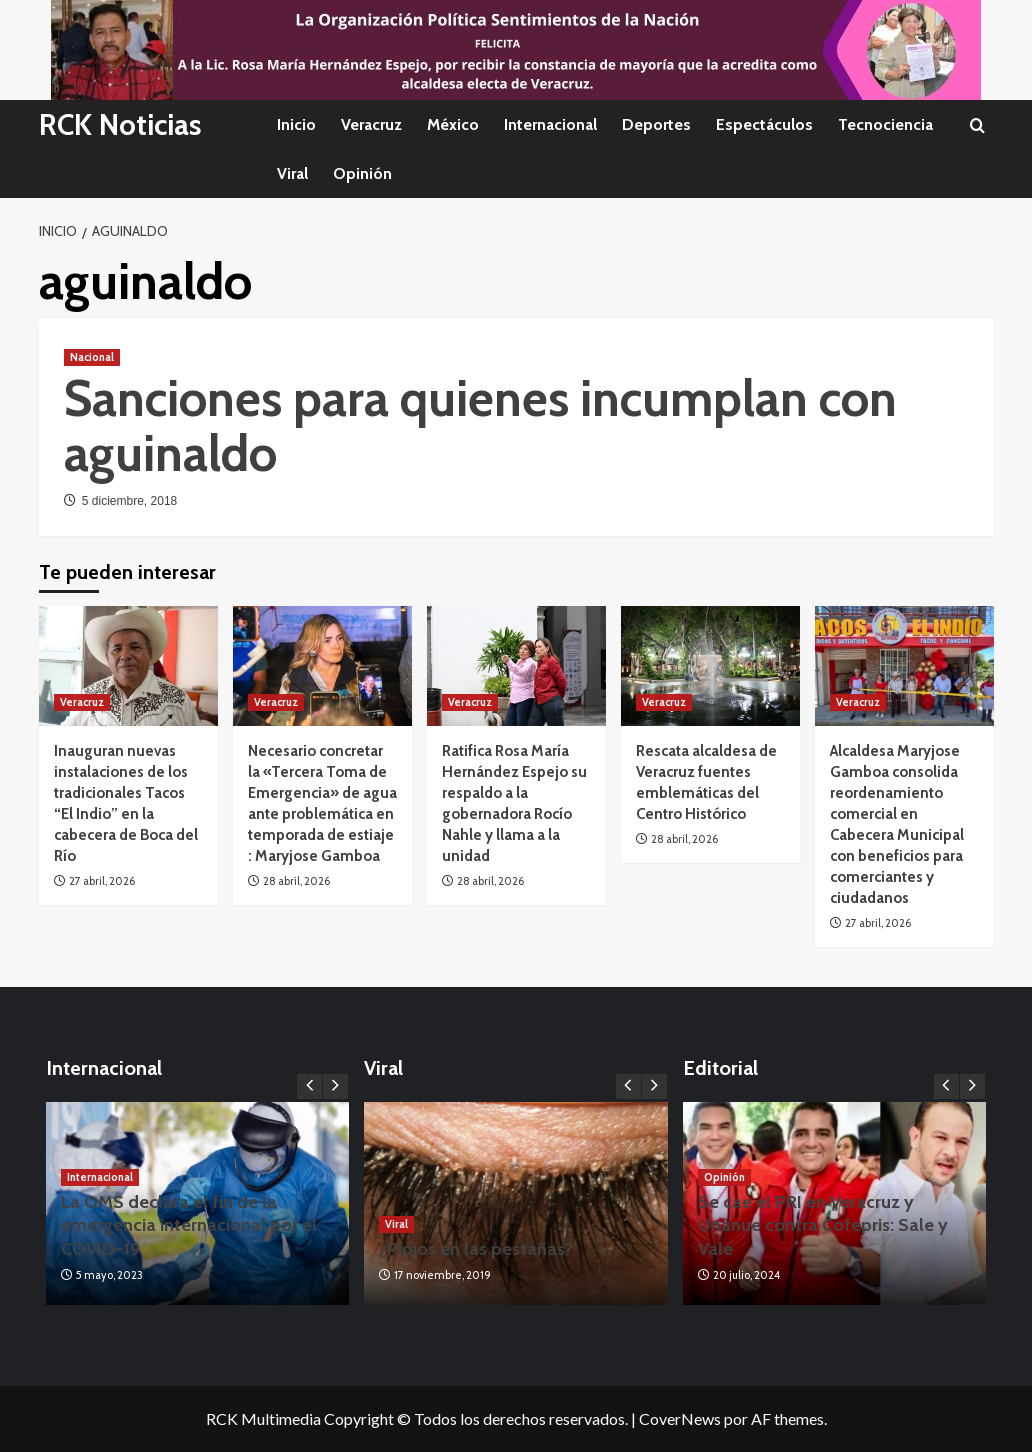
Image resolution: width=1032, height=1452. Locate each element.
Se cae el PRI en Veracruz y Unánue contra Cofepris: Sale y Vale (823, 1225)
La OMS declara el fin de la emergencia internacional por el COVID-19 (189, 1225)
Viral (292, 173)
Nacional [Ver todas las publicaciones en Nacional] (92, 357)
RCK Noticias (123, 124)
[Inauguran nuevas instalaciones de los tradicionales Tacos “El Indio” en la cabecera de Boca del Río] (128, 665)
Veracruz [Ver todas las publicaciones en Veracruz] (82, 702)
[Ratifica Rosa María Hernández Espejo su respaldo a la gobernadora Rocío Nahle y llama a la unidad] (516, 665)
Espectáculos (764, 124)
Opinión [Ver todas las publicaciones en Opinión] (724, 1177)
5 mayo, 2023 (109, 1275)
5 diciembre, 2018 (129, 501)
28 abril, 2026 (296, 881)
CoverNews (680, 1418)
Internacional (550, 124)
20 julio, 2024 (746, 1275)
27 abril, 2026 (102, 881)
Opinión (362, 173)
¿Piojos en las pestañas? (476, 1249)
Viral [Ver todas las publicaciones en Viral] (396, 1224)
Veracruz (371, 124)
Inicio (296, 124)
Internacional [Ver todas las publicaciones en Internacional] (100, 1177)
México (453, 124)
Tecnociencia (885, 124)
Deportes (656, 124)
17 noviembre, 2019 (442, 1275)
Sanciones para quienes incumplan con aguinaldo (480, 426)
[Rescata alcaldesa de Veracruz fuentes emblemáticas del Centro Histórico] (710, 665)
